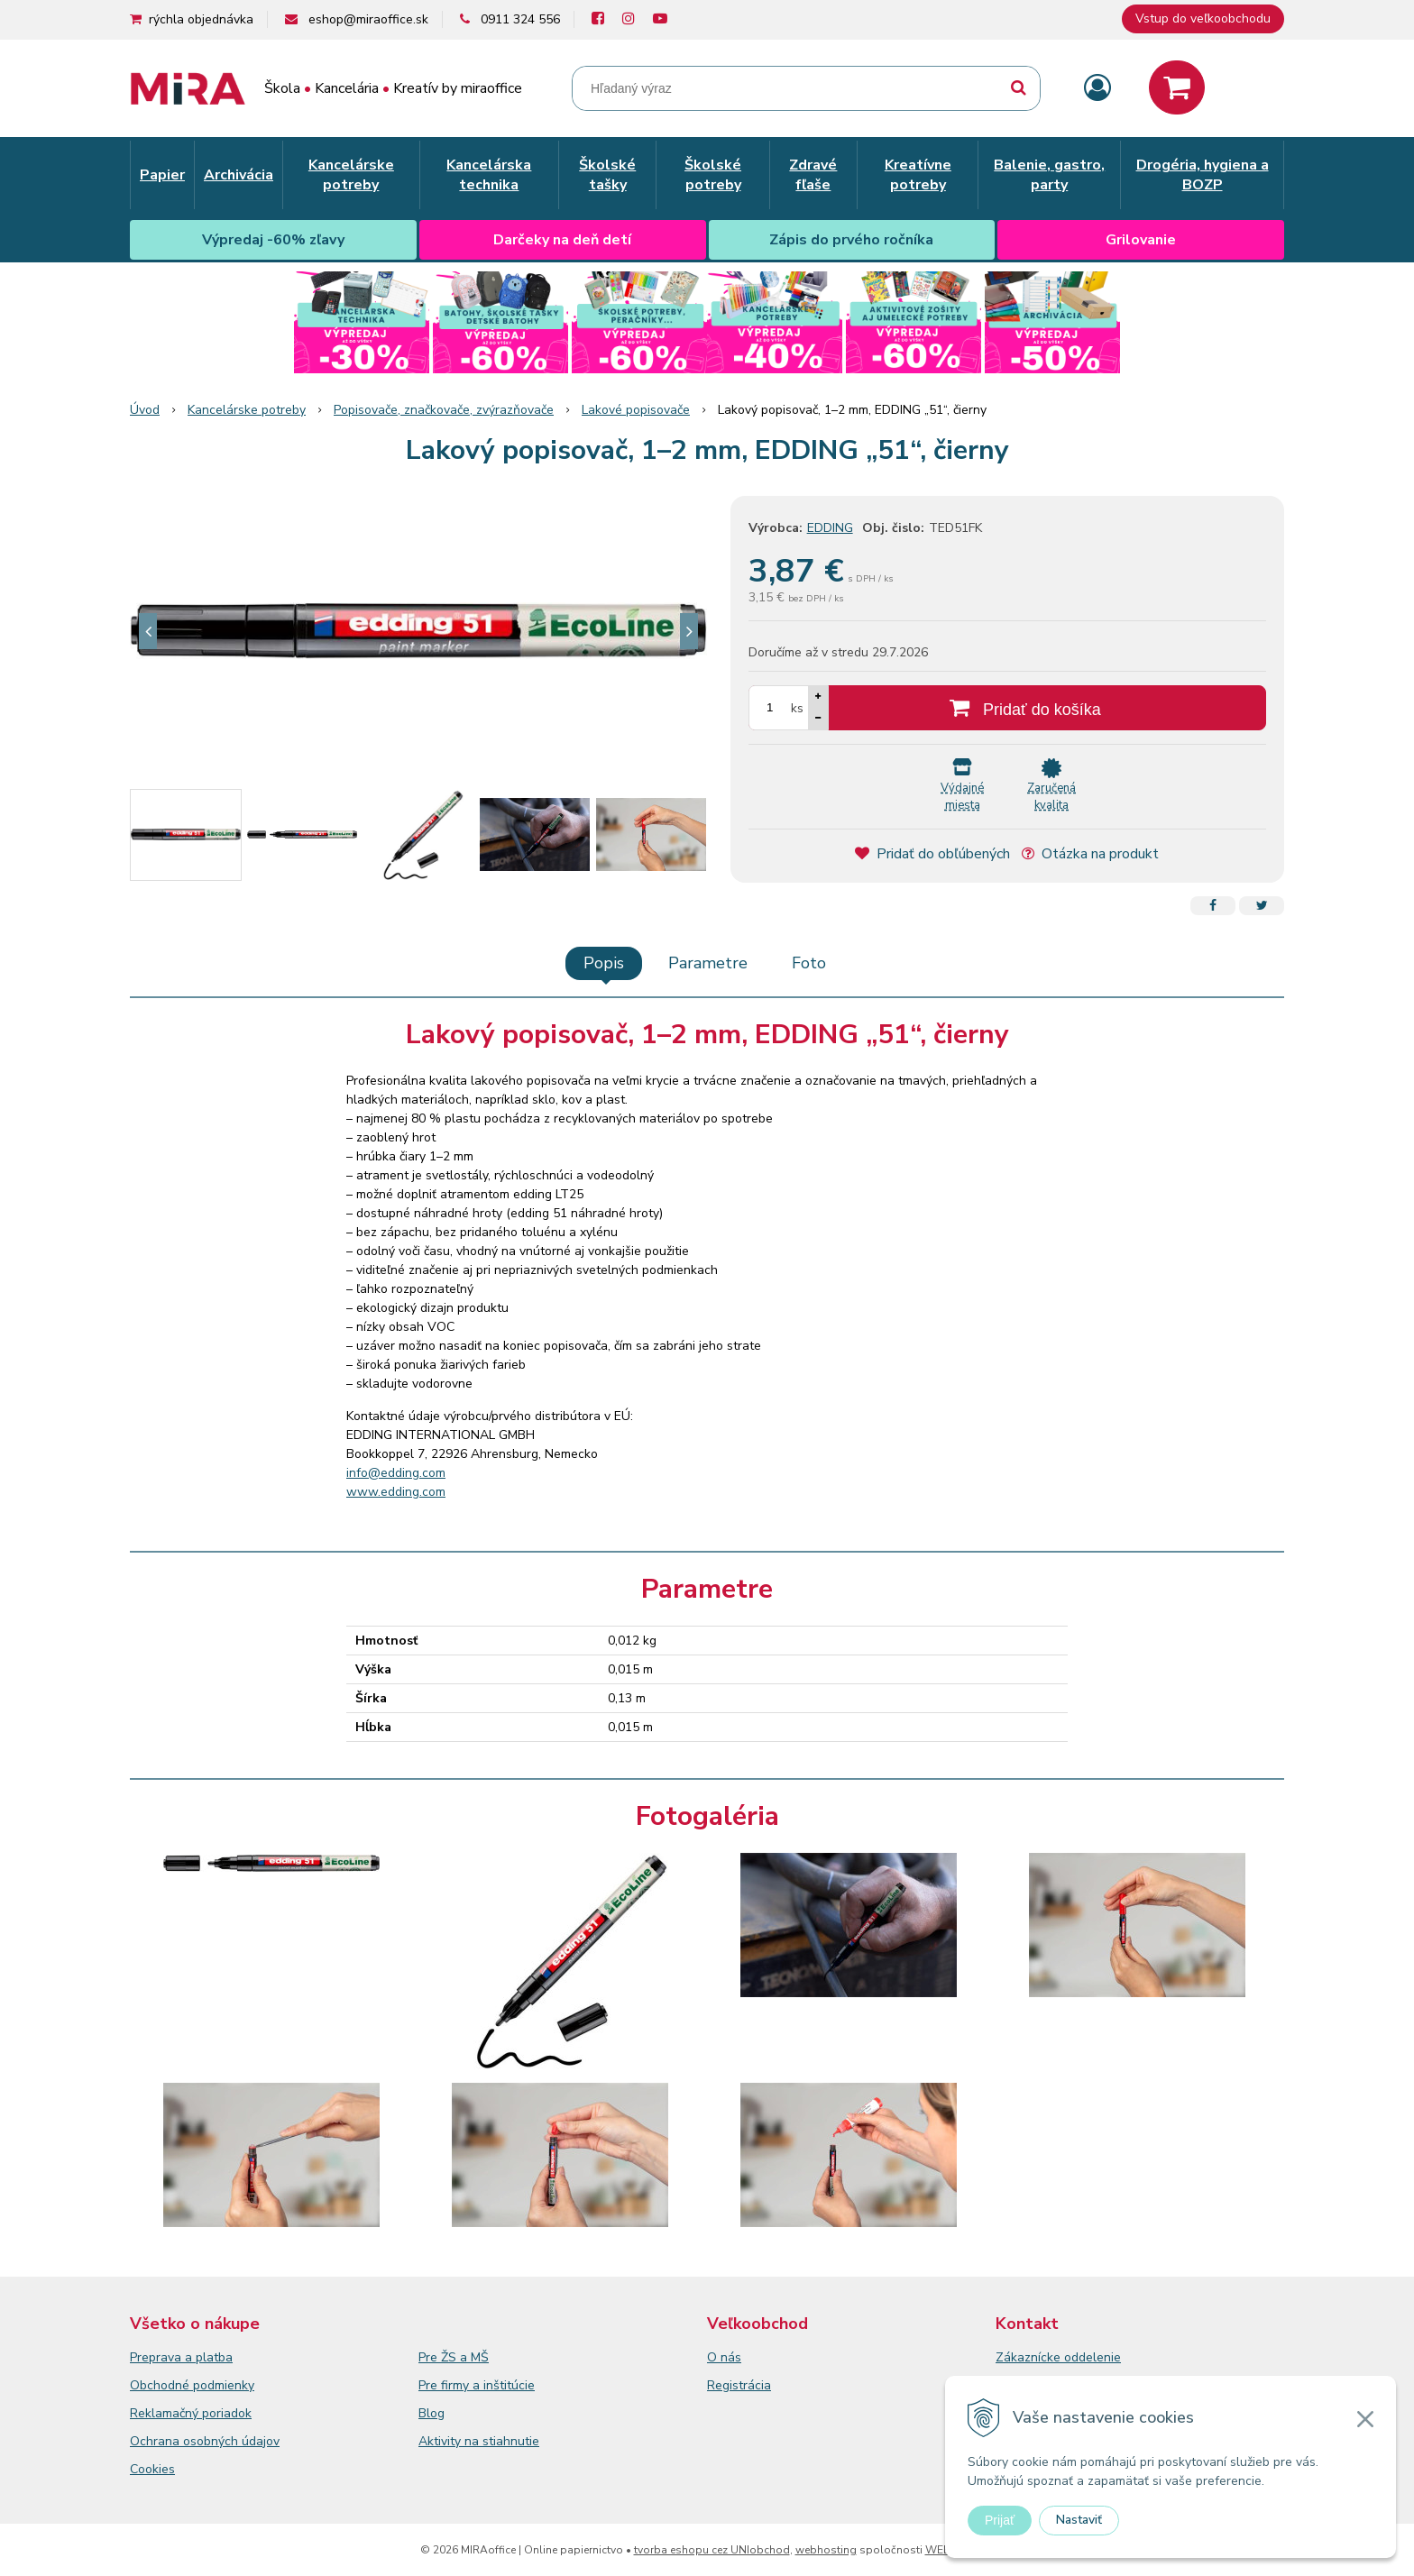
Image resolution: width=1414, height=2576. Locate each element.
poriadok (227, 2413)
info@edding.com (395, 1472)
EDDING (830, 527)
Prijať (1000, 2520)
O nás (724, 2357)
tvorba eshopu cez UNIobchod (712, 2550)
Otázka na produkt (1090, 854)
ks (797, 708)
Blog (431, 2413)
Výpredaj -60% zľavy (273, 240)
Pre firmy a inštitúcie (476, 2385)
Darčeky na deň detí (562, 240)
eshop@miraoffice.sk (368, 19)
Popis (603, 963)
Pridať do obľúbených (932, 854)
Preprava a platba (181, 2357)
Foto (809, 963)
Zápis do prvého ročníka (851, 240)
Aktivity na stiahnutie (478, 2441)
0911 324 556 (520, 19)
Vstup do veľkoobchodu (1203, 18)
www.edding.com (395, 1491)
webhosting (826, 2550)
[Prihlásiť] (1097, 88)
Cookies (152, 2469)
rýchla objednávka (201, 19)
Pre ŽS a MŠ (453, 2357)
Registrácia (739, 2385)
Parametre (708, 963)
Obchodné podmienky (192, 2385)
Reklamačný (166, 2413)
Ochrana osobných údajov (205, 2441)
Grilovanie (1141, 240)
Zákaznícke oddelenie (1058, 2357)
